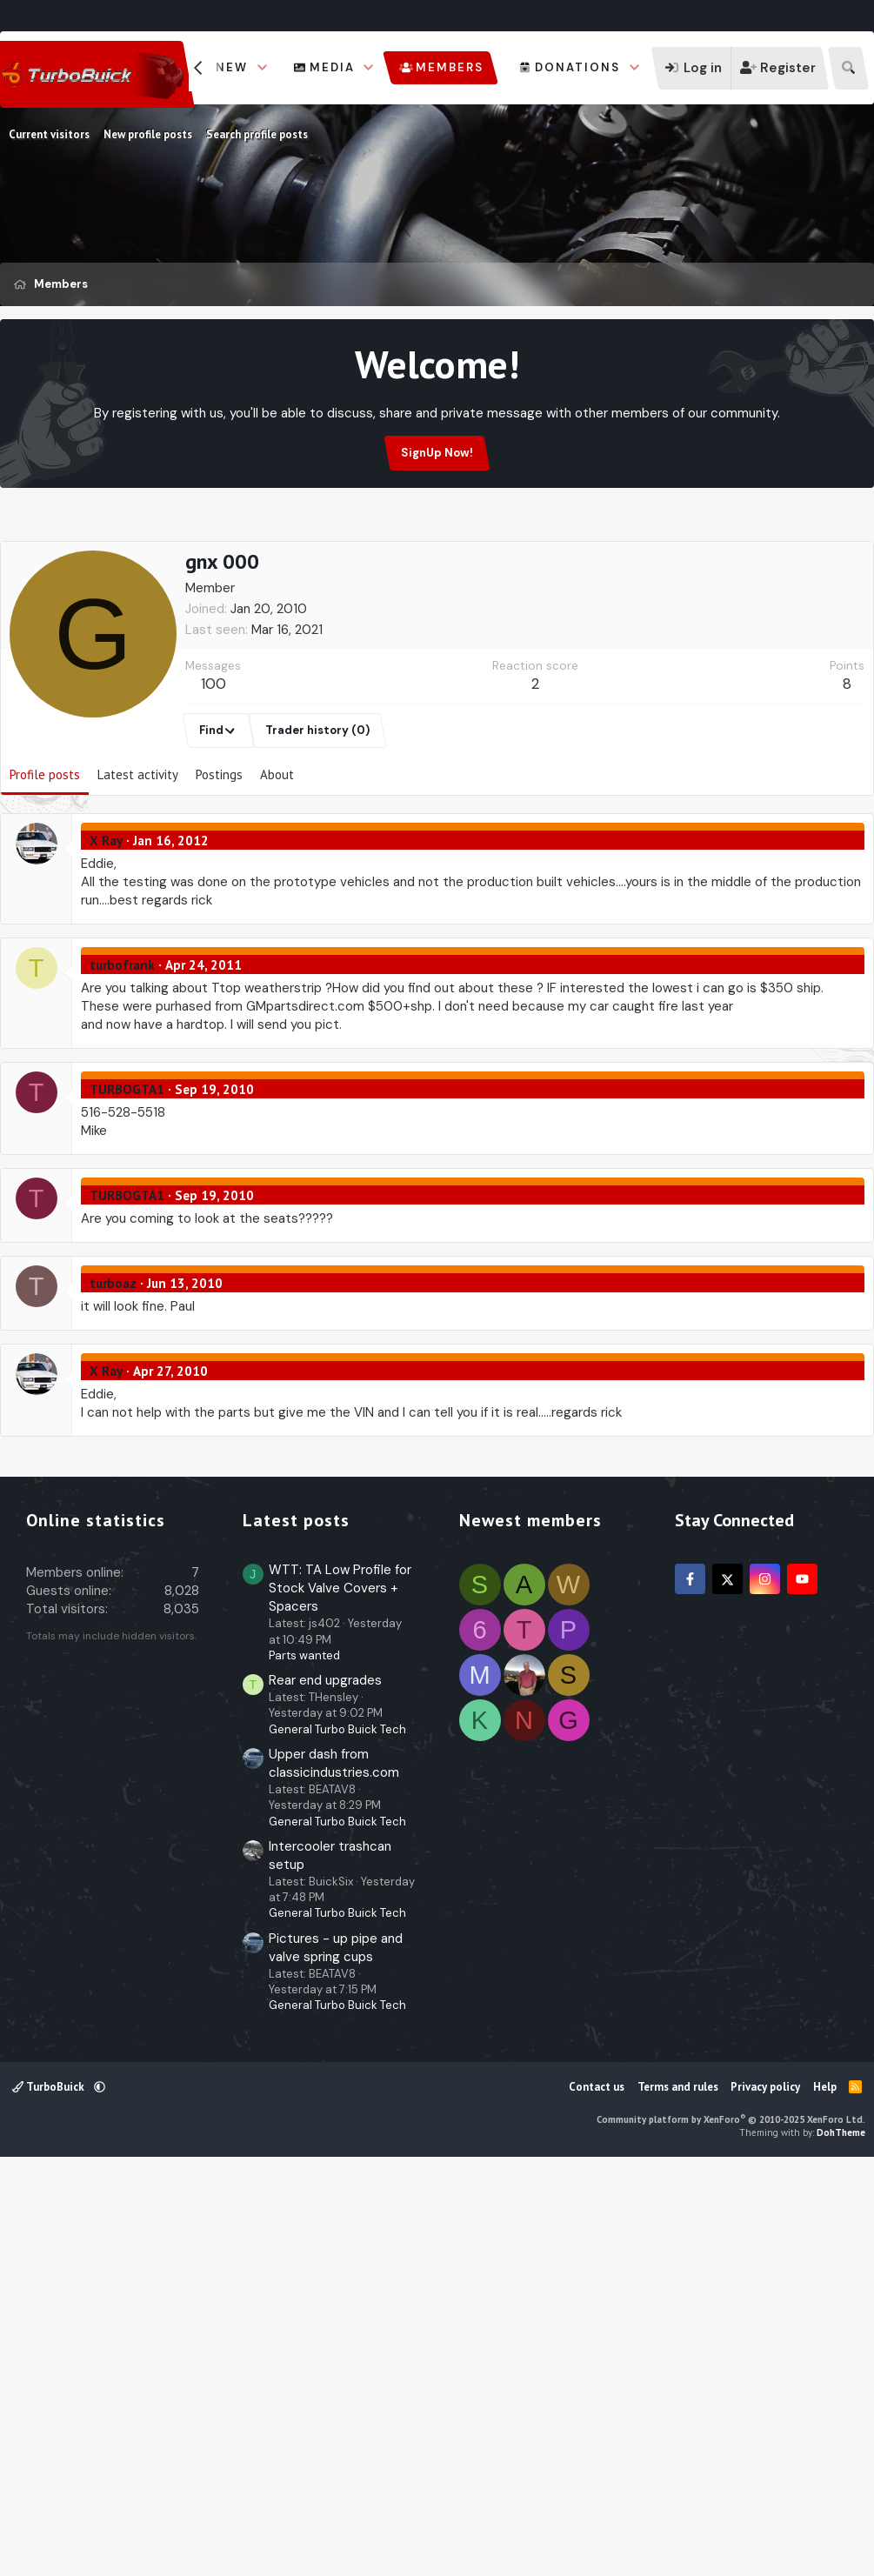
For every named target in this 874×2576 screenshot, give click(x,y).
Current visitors (49, 134)
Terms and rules (677, 2497)
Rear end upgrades (325, 2090)
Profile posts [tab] (45, 858)
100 (213, 767)
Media (332, 67)
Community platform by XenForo (731, 2530)
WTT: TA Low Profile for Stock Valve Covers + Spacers (340, 1998)
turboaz (113, 1366)
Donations (577, 67)
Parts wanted (304, 2066)
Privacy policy (765, 2497)
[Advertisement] (437, 580)
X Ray (106, 924)
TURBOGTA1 (127, 1173)
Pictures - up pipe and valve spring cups (336, 2358)
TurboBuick (49, 2497)
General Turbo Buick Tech (337, 2139)
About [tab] (277, 858)
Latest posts (296, 1930)
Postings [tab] (219, 858)
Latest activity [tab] (137, 858)
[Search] (848, 68)
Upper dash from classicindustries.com (334, 2174)
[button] (262, 67)
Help (825, 2497)
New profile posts (147, 134)
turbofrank (122, 1048)
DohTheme (841, 2543)
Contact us (596, 2497)
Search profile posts (257, 134)
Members (450, 67)
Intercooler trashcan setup (330, 2266)
